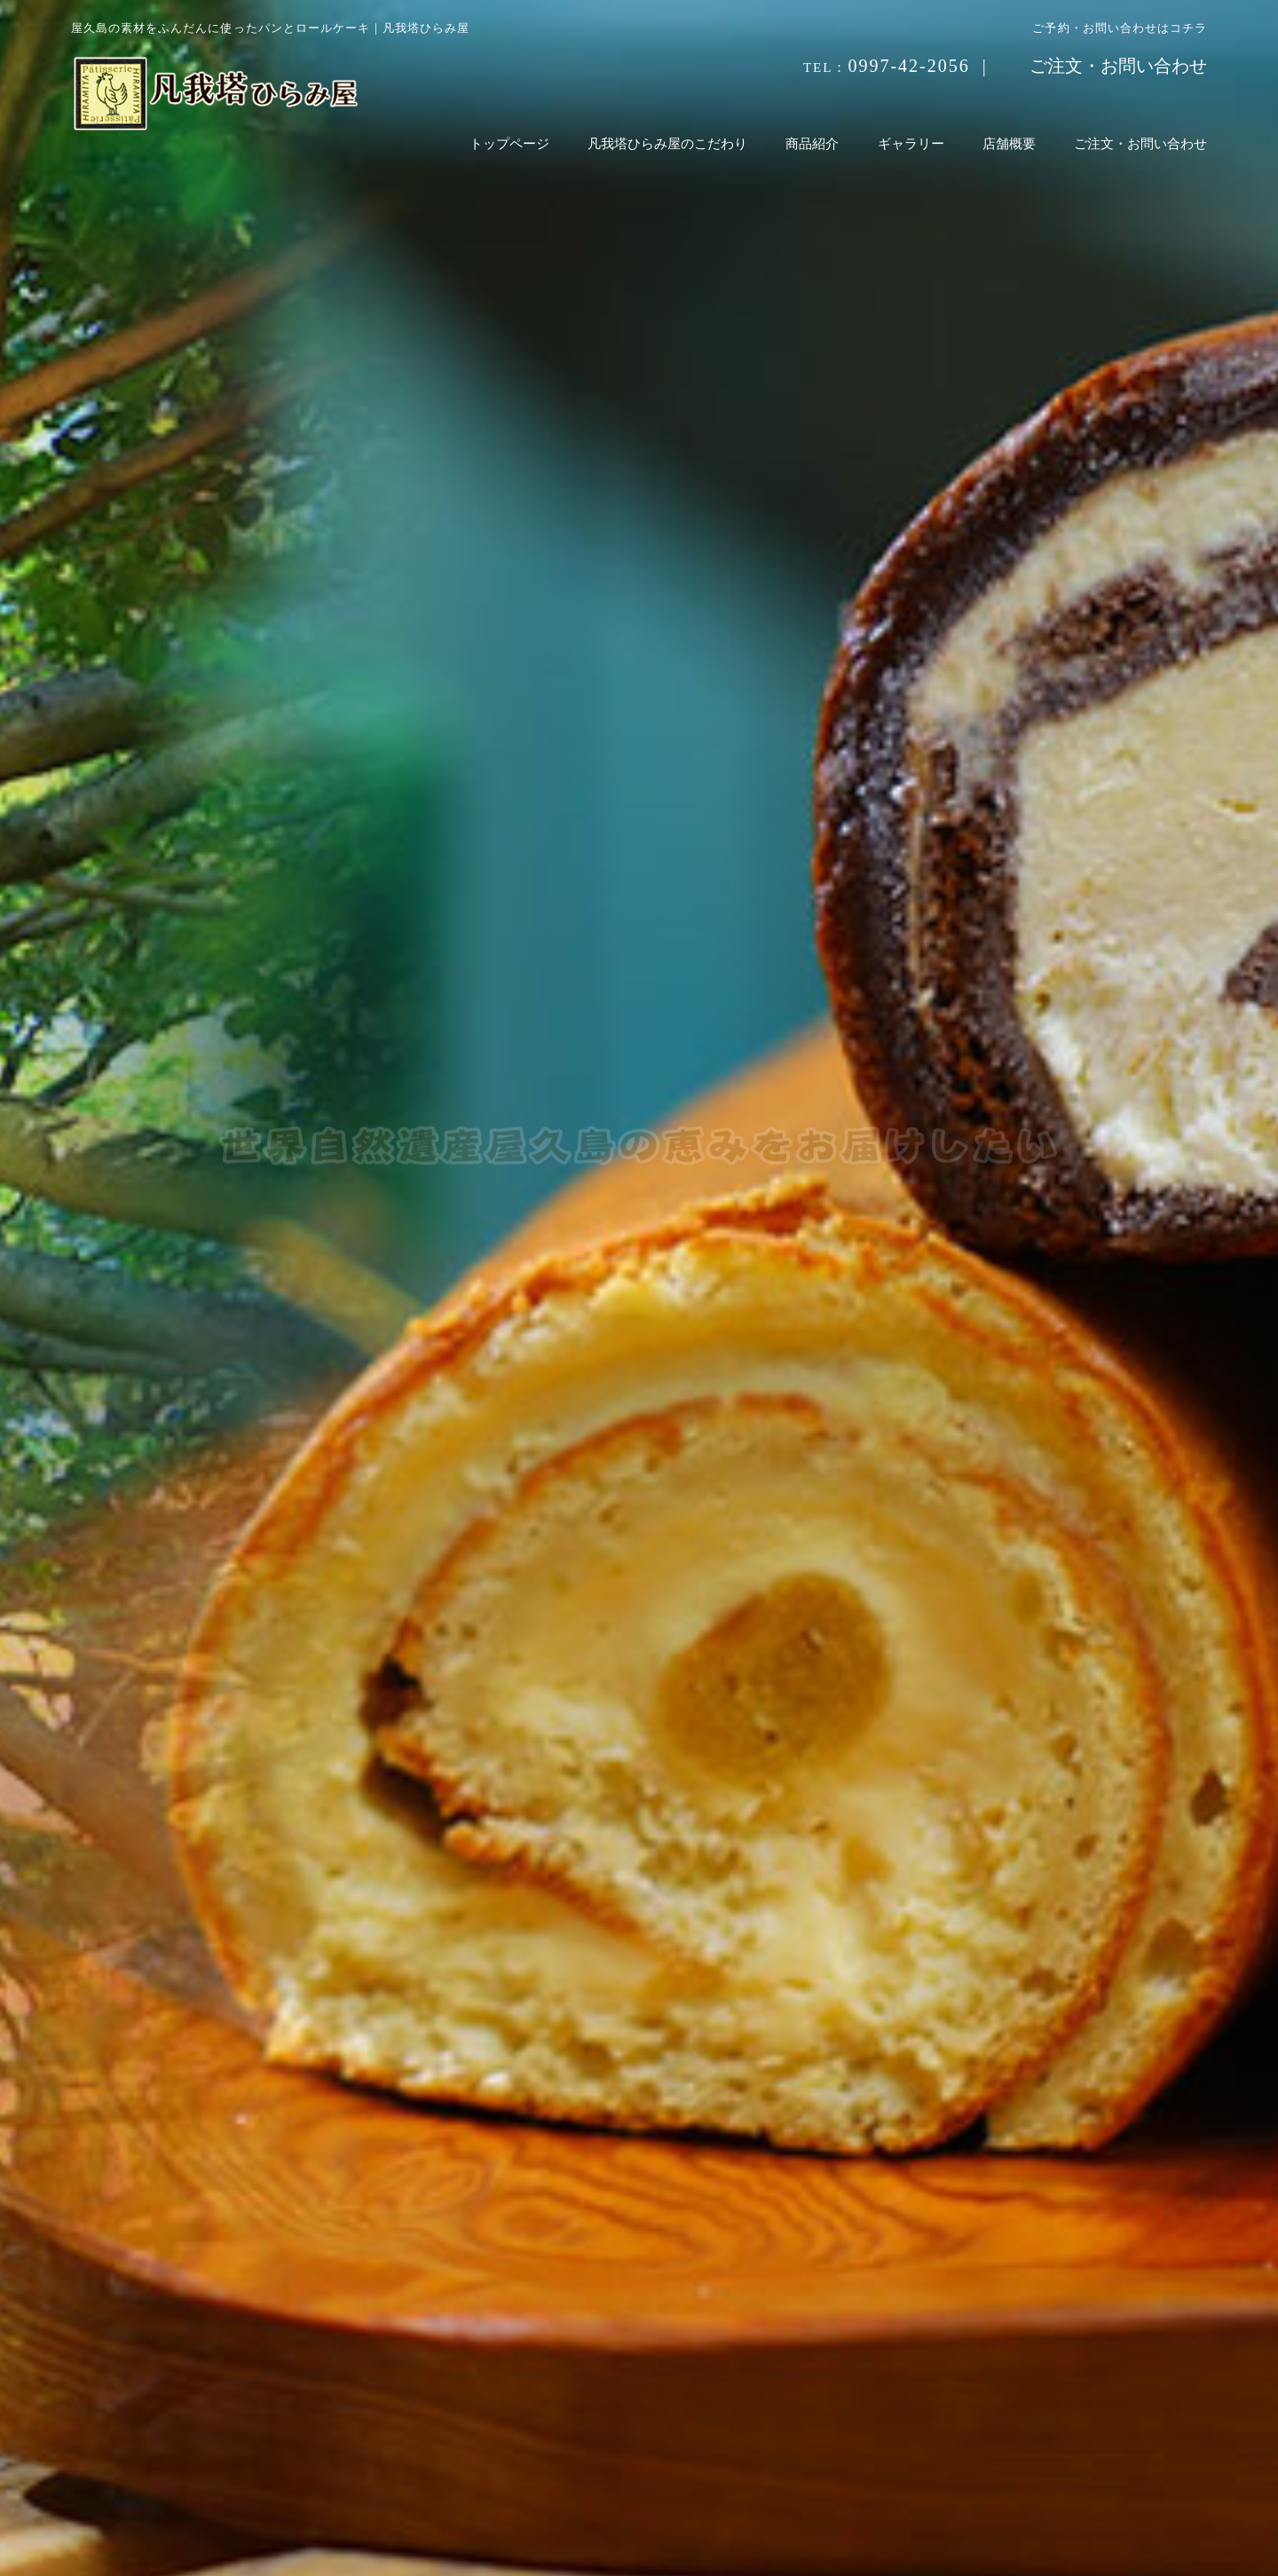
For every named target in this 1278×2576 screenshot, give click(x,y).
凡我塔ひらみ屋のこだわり (667, 144)
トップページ (509, 144)
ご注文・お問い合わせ (1118, 65)
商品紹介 (812, 144)
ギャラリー (911, 144)
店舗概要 (1009, 144)
